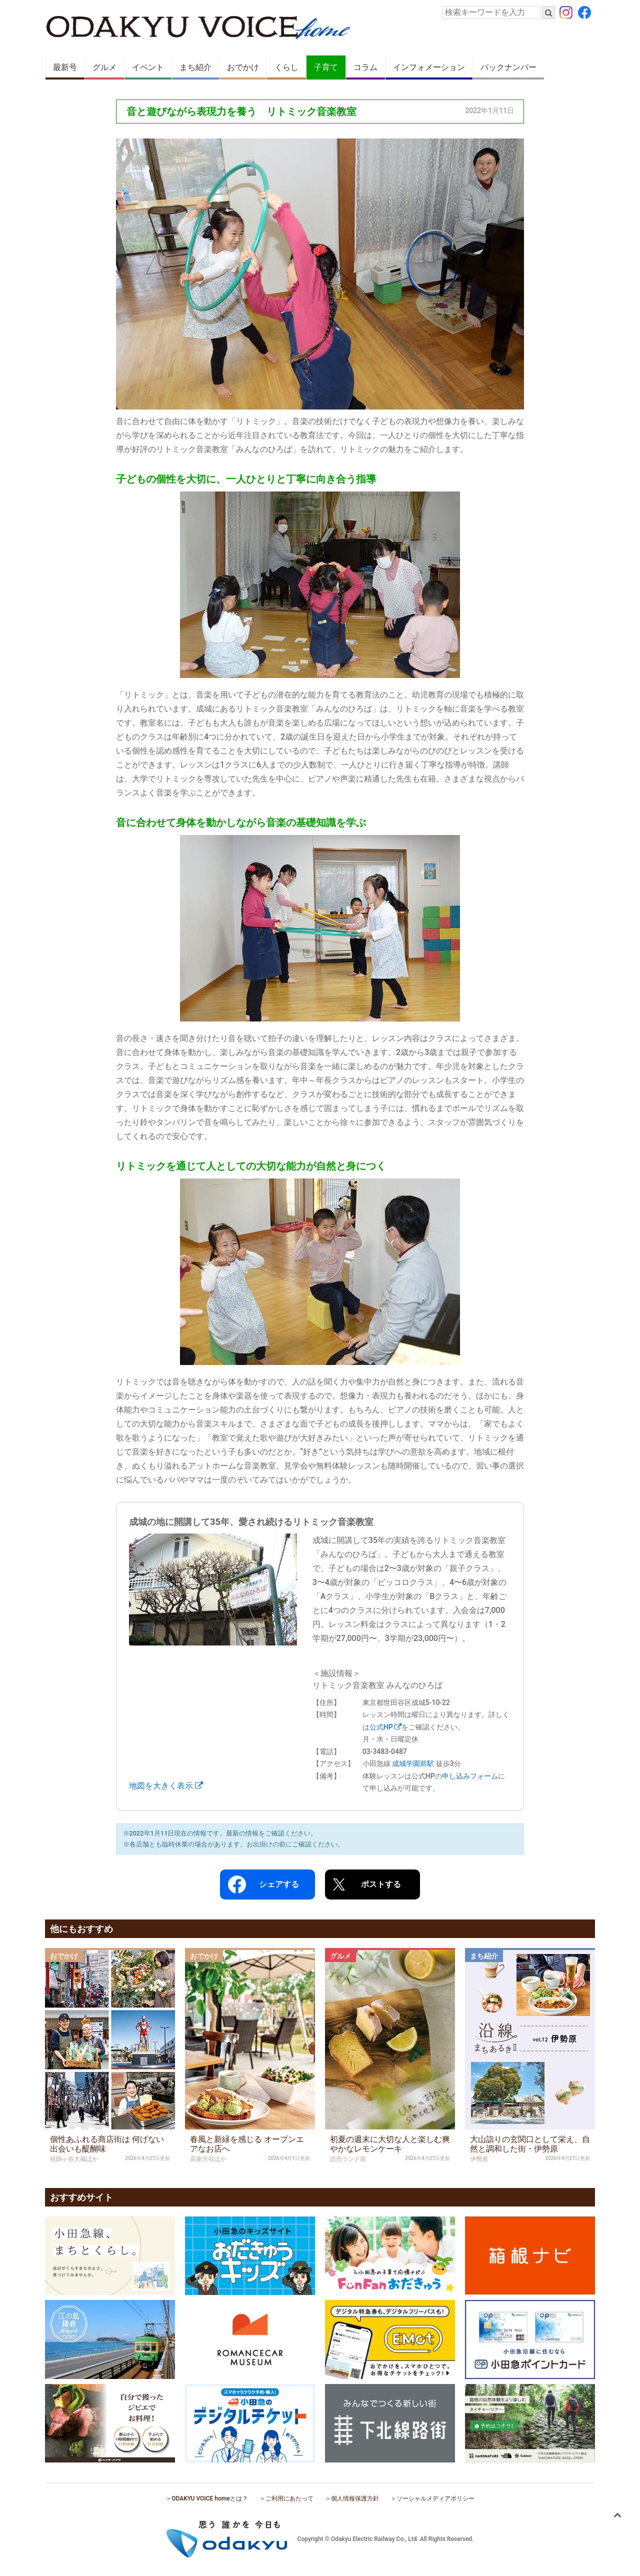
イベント (148, 67)
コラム (366, 67)
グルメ (104, 67)
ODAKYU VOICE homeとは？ (210, 2498)
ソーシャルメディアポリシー (435, 2498)
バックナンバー (508, 67)
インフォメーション (429, 67)
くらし (286, 67)
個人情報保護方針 (355, 2498)
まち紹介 (196, 67)
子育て (326, 67)
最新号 (65, 67)
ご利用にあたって (290, 2498)
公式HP (386, 1727)
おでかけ (243, 67)
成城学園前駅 (413, 1764)
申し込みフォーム (470, 1776)
